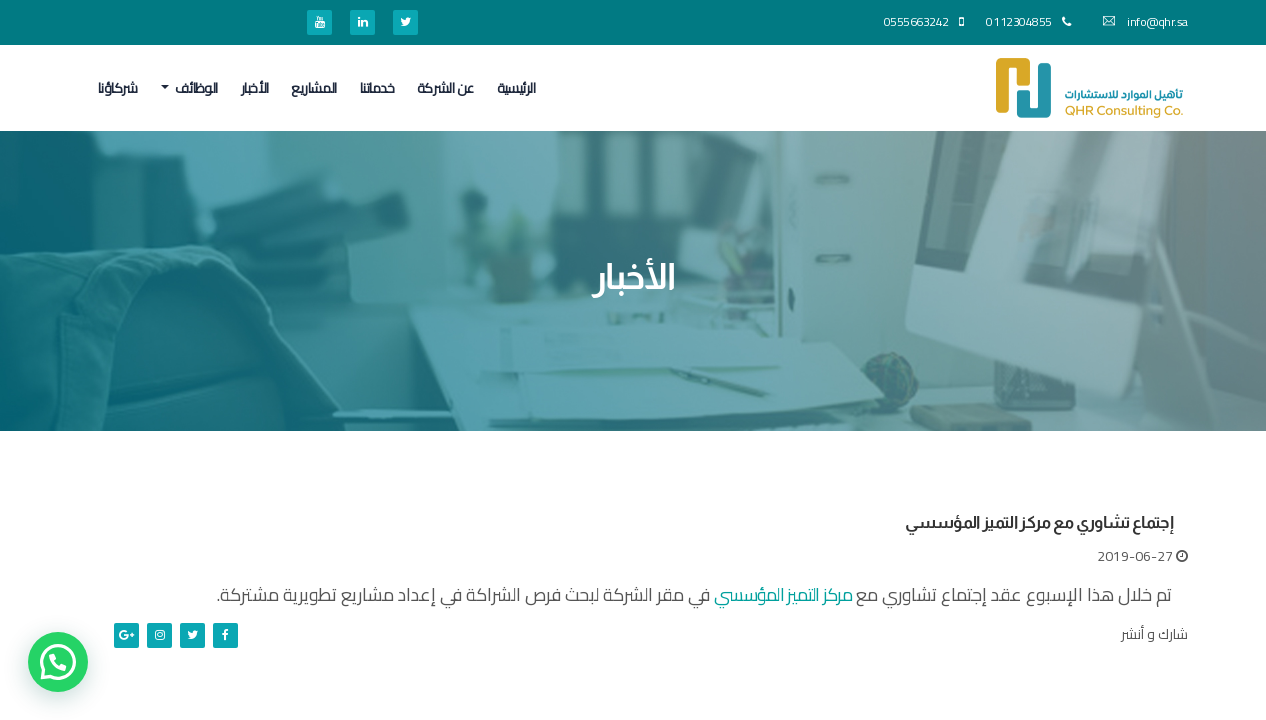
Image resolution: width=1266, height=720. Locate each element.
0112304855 (1028, 21)
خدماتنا (377, 88)
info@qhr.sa (1145, 21)
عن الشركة (445, 88)
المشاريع (314, 88)
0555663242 (924, 21)
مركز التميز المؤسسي (783, 594)
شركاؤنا (118, 88)
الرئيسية (516, 88)
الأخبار (255, 88)
